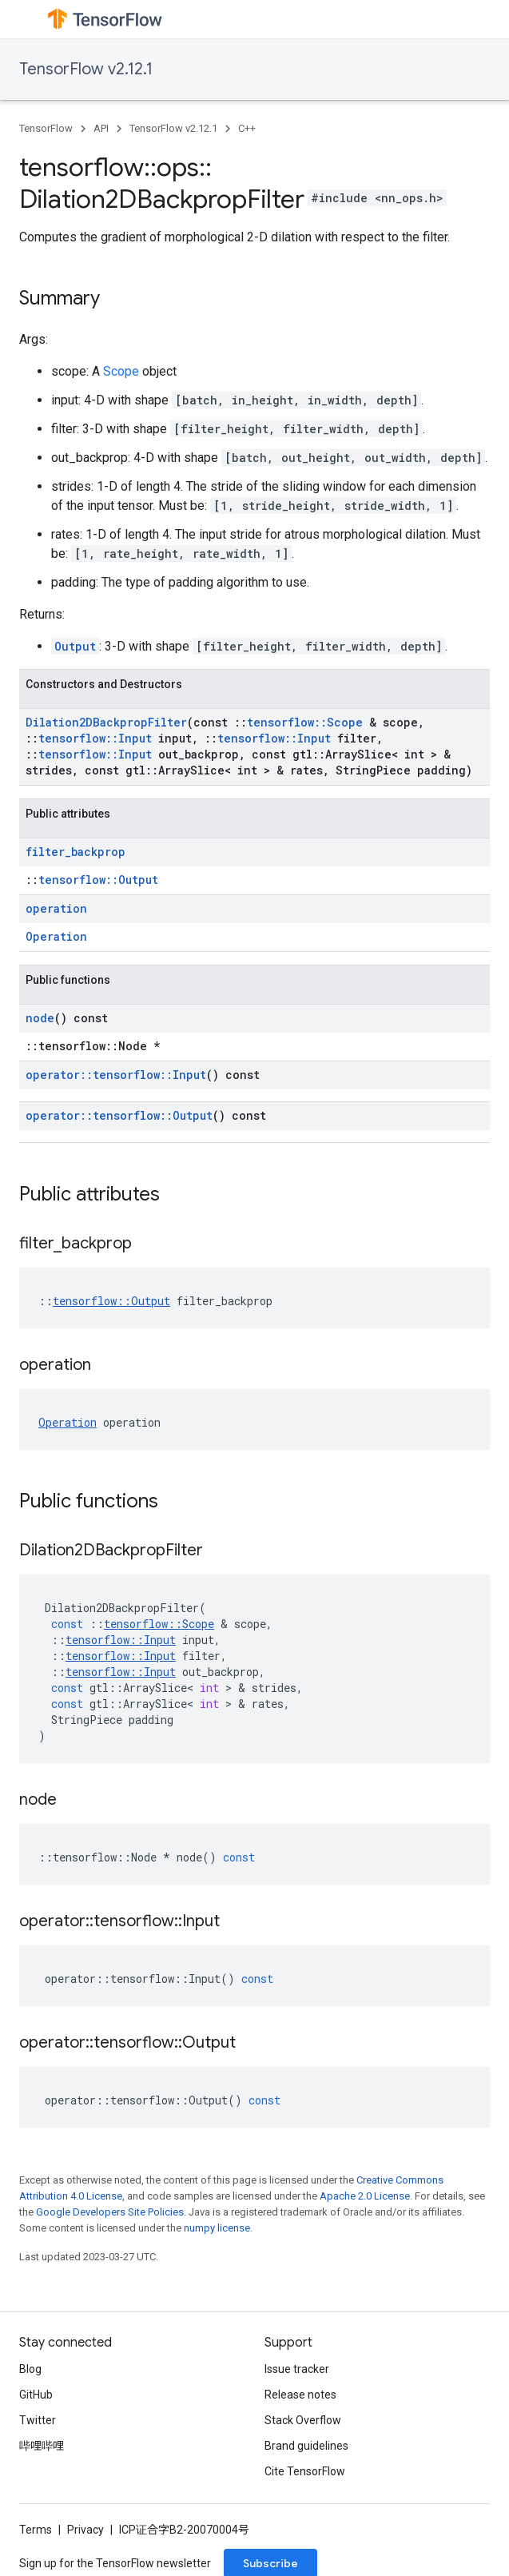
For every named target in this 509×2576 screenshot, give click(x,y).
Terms (35, 2529)
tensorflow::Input (95, 738)
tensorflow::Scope (305, 722)
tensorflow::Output (98, 879)
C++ (247, 128)
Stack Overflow (302, 2420)
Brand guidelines (306, 2445)
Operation (56, 936)
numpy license (217, 2228)
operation (56, 908)
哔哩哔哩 (41, 2445)
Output (75, 646)
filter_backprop (75, 851)
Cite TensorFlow (304, 2471)
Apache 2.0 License (365, 2196)
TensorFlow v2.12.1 (86, 69)
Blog (30, 2369)
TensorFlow (46, 128)
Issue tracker (296, 2369)
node (40, 1017)
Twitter (37, 2420)
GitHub (36, 2394)
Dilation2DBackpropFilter (106, 722)
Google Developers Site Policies (110, 2212)
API (101, 128)
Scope (121, 371)
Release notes (300, 2394)
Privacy (85, 2529)
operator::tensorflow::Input (116, 1074)
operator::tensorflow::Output (119, 1115)
